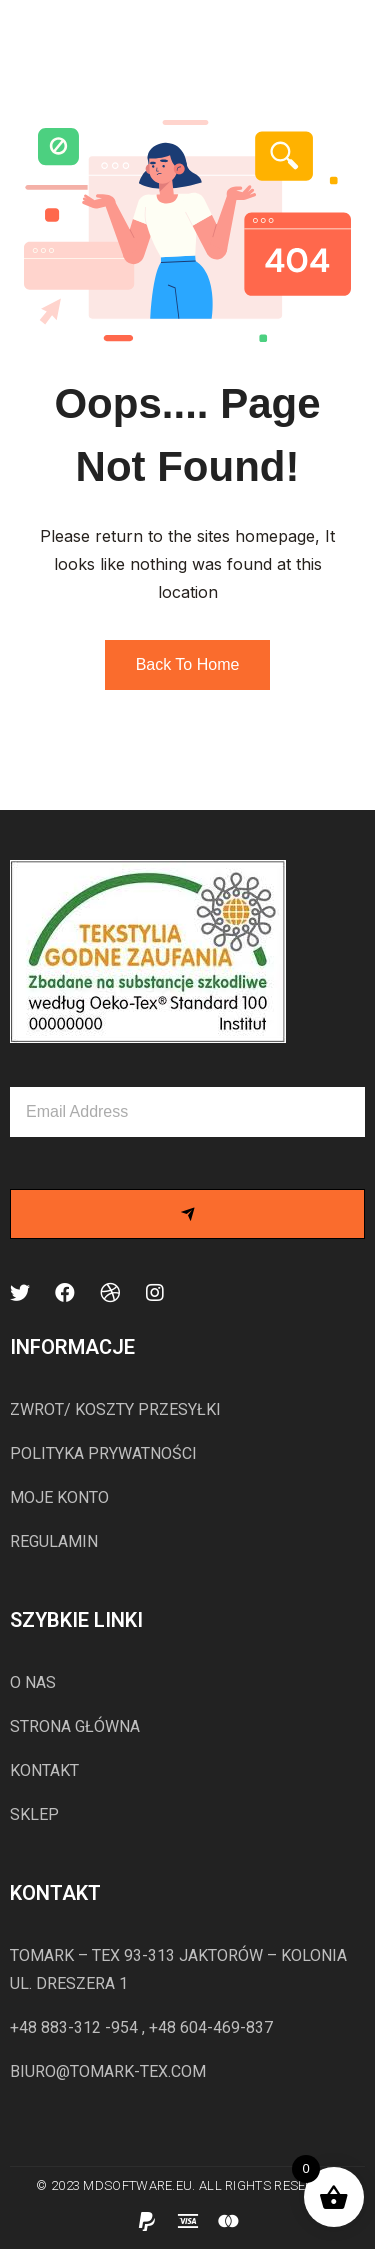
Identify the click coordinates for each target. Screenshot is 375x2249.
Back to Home (188, 664)
